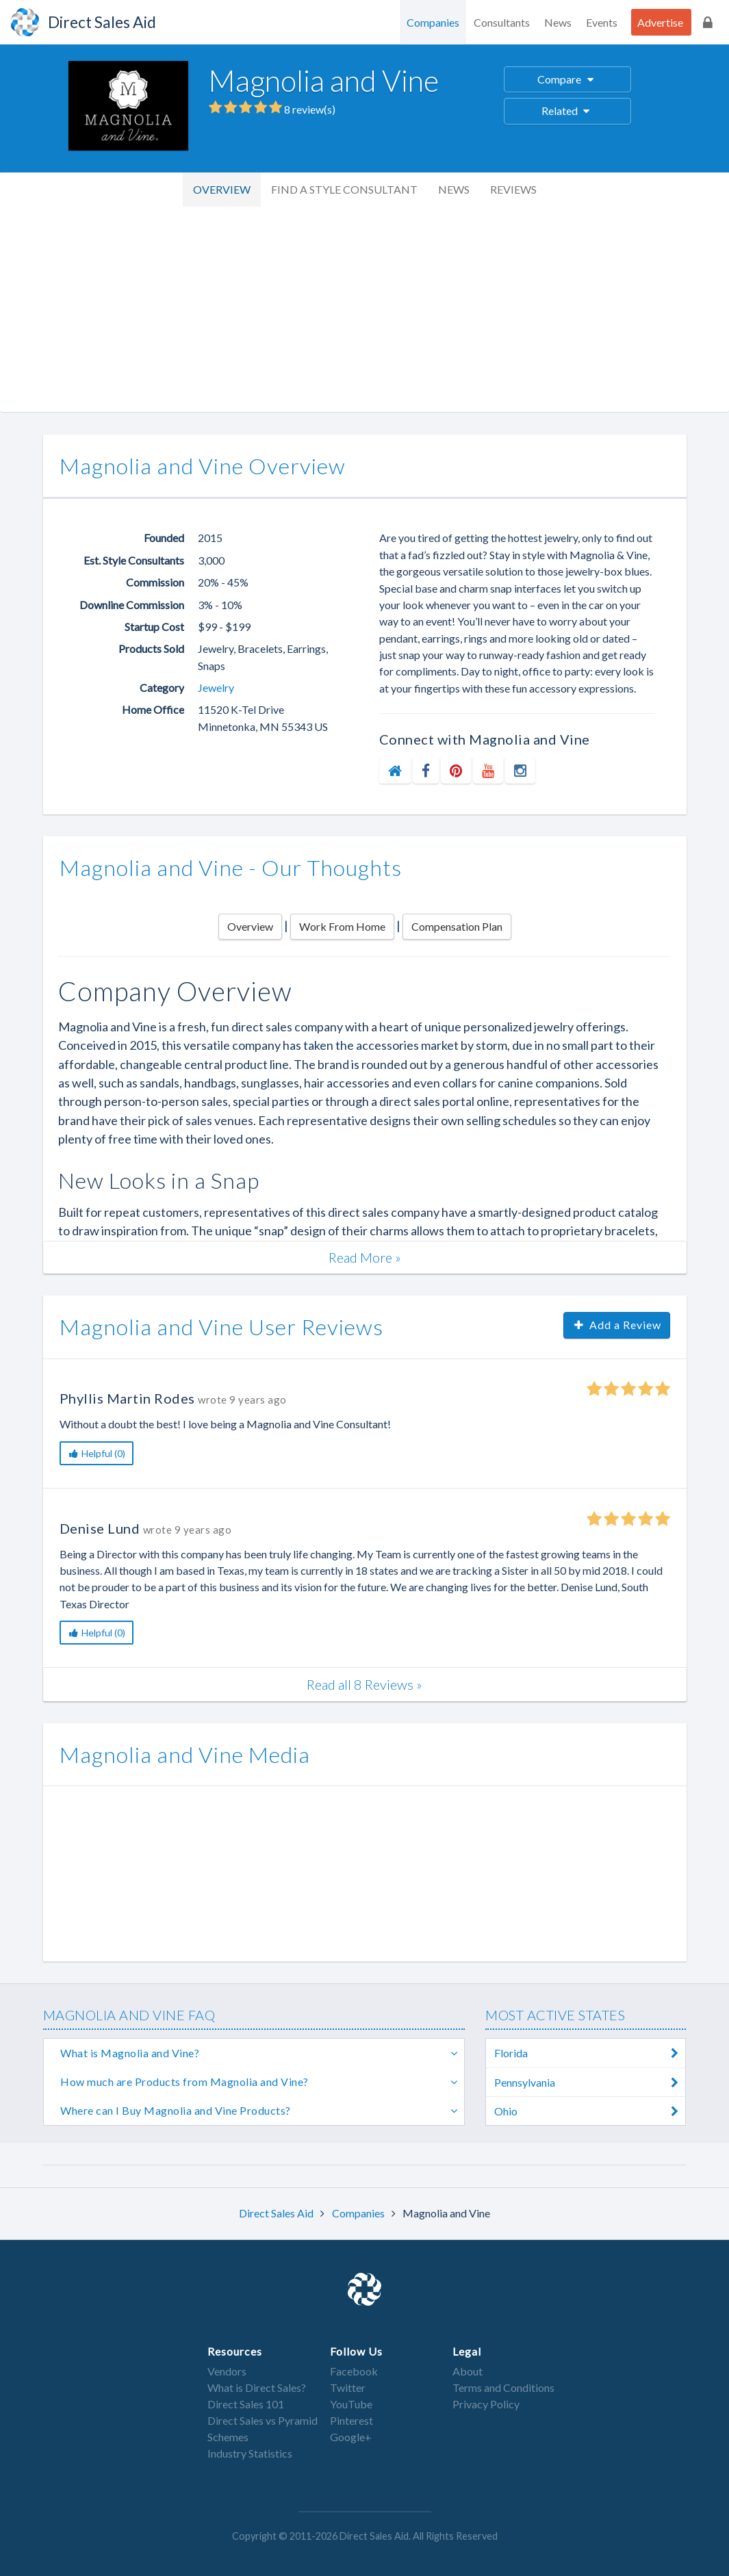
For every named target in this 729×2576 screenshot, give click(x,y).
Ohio (590, 2111)
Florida (590, 2053)
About (467, 2371)
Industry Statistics (249, 2453)
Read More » (365, 1257)
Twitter (348, 2387)
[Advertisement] (364, 309)
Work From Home (342, 926)
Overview (222, 189)
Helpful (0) (97, 1453)
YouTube (351, 2403)
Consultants (502, 22)
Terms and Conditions (503, 2387)
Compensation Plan (456, 926)
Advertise (660, 22)
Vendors (226, 2371)
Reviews (513, 189)
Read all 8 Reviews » (364, 1684)
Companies (433, 22)
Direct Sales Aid (277, 2212)
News (558, 22)
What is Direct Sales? (256, 2387)
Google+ (351, 2436)
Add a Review (616, 1324)
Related (567, 110)
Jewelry (216, 687)
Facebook (354, 2371)
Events (601, 22)
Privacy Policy (486, 2403)
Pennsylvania (590, 2082)
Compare (567, 79)
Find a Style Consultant (344, 189)
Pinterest (351, 2420)
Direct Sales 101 (245, 2403)
